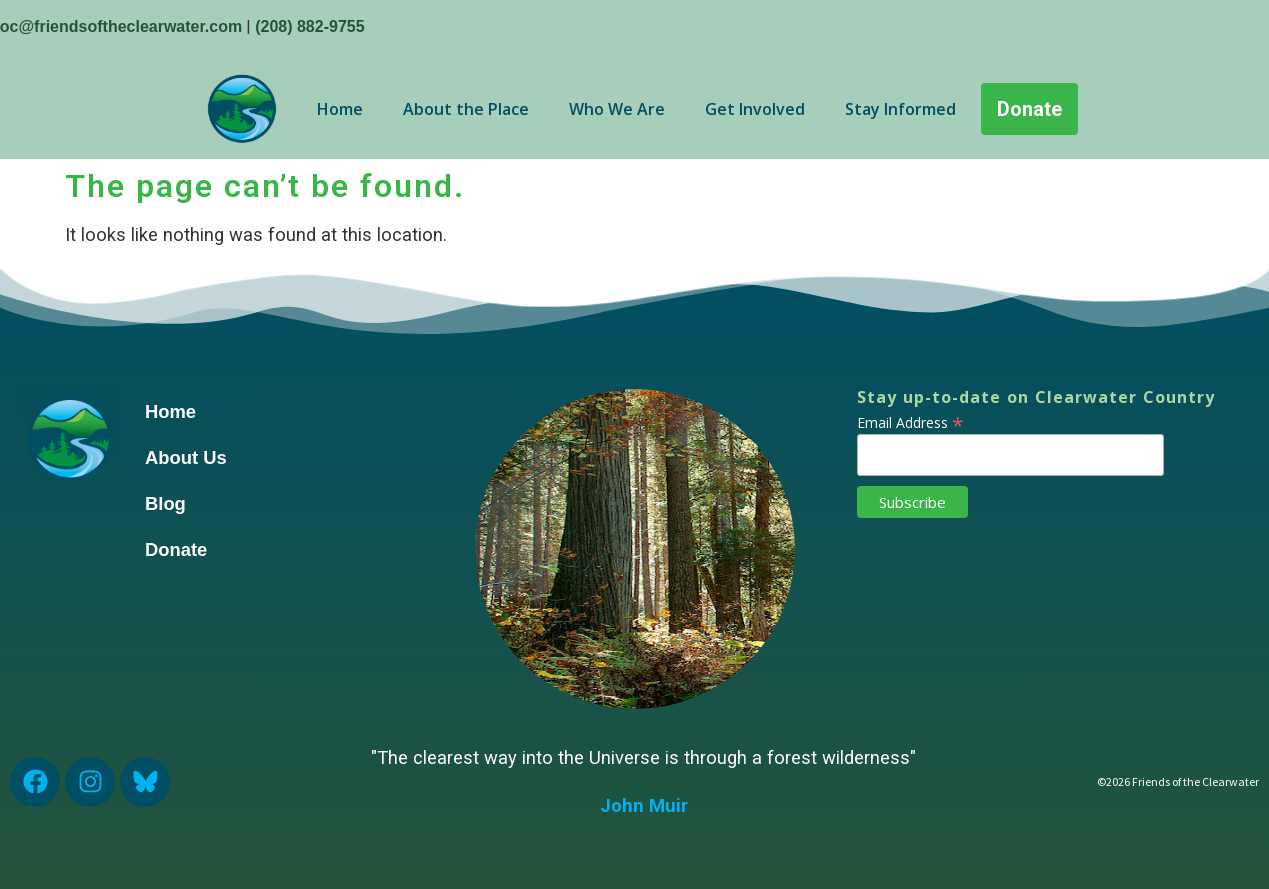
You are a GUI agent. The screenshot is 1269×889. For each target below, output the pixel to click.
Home (340, 109)
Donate (176, 549)
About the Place (466, 109)
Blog (165, 503)
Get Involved (755, 109)
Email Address (910, 421)
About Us (186, 457)
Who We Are (617, 109)
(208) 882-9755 (309, 26)
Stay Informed (900, 109)
